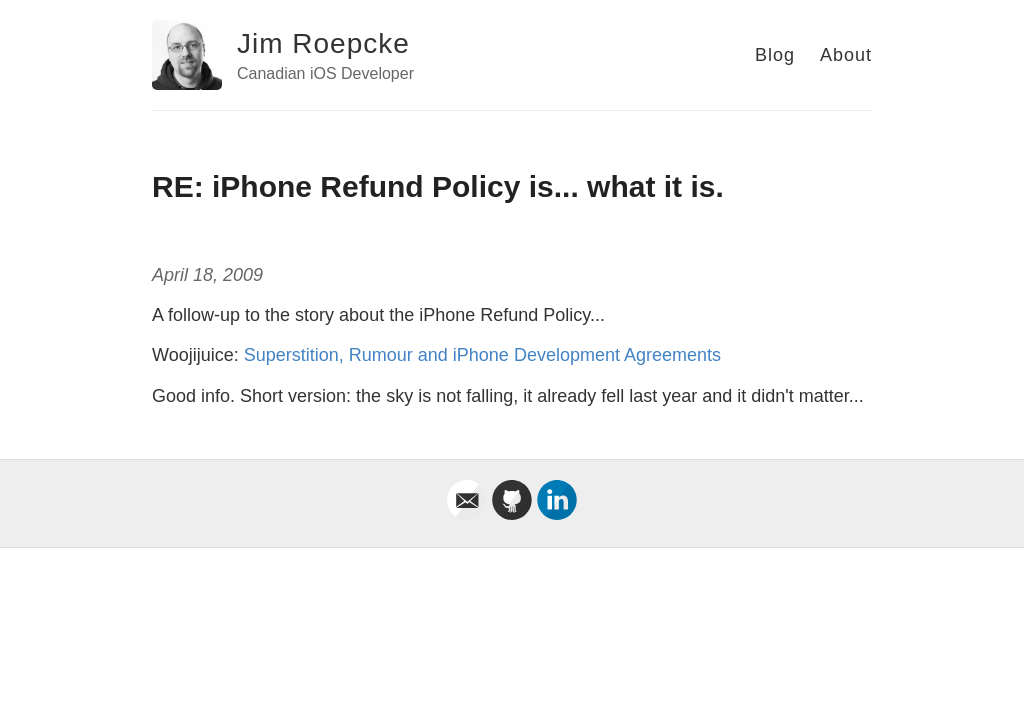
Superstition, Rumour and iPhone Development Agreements (482, 355)
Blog (775, 55)
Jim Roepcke (323, 43)
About (846, 55)
